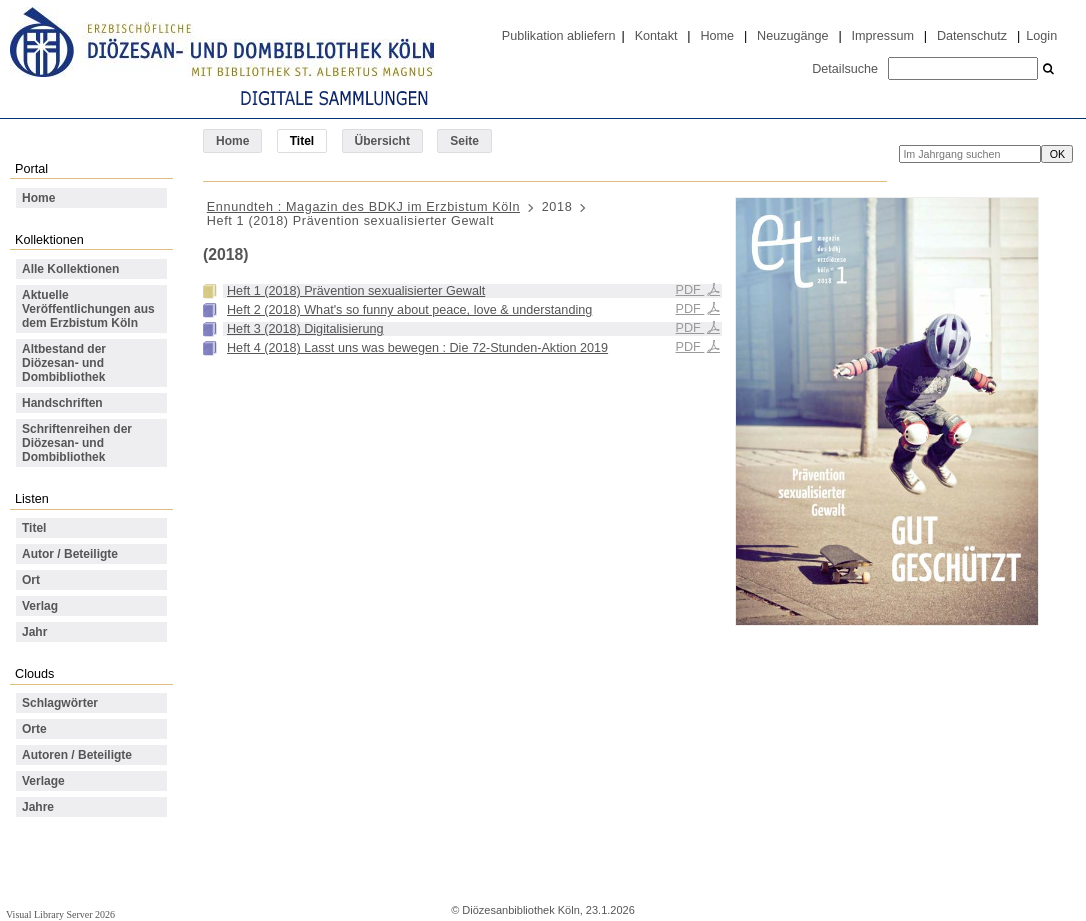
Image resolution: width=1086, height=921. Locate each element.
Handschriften (62, 403)
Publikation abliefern (559, 36)
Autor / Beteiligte (70, 554)
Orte (34, 729)
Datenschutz (972, 36)
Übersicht (382, 141)
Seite (464, 141)
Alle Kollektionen (70, 269)
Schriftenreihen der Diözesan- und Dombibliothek (77, 443)
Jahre (38, 807)
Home (717, 36)
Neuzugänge (793, 36)
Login (1041, 36)
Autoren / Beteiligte (77, 755)
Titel (34, 528)
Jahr (34, 632)
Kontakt (656, 36)
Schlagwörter (60, 703)
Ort (31, 580)
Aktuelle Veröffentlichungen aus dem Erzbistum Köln (88, 309)
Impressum (883, 36)
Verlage (43, 781)
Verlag (40, 606)
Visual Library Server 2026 (60, 914)
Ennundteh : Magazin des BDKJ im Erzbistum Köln (363, 207)
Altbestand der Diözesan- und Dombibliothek (64, 363)
